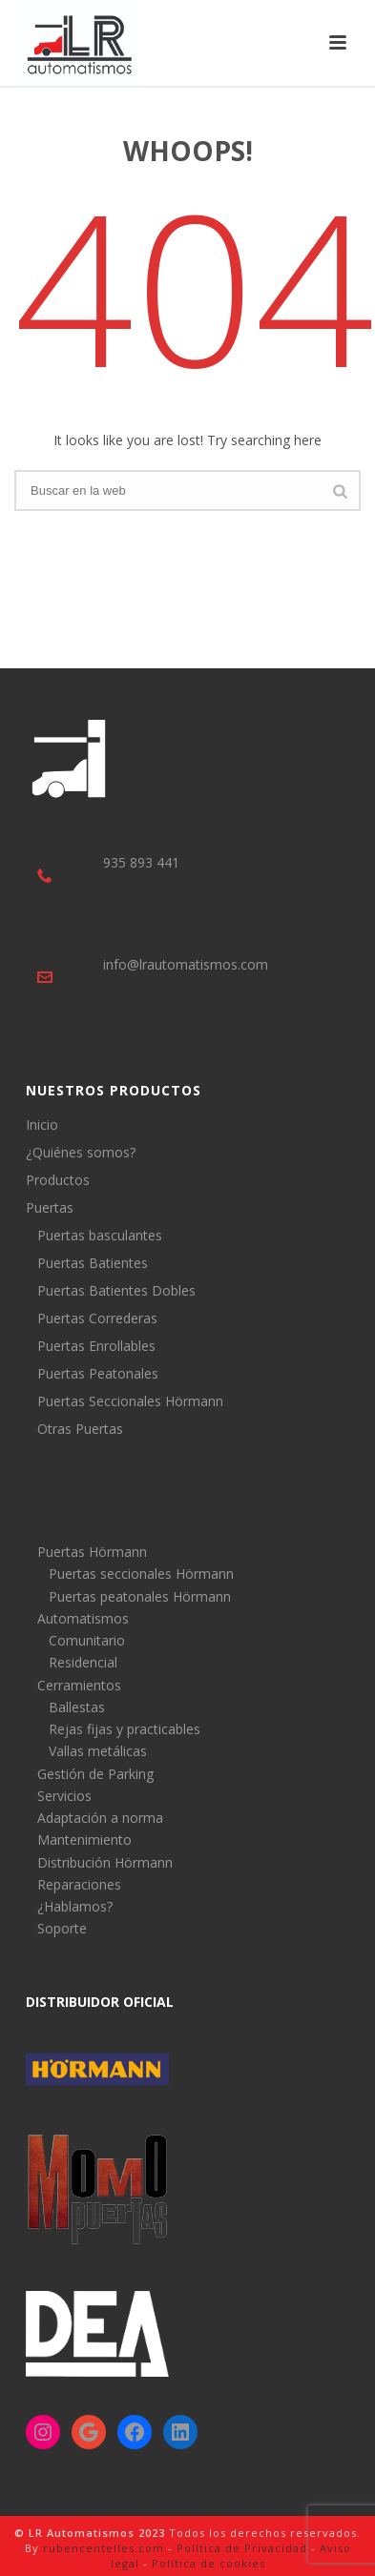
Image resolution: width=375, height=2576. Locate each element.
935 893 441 (141, 862)
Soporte (62, 1928)
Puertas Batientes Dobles (116, 1290)
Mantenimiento (84, 1839)
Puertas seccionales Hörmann (141, 1573)
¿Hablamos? (75, 1906)
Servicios (64, 1796)
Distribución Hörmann (105, 1862)
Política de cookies (208, 2563)
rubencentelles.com (103, 2548)
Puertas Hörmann (92, 1552)
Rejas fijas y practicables (124, 1729)
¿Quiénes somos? (80, 1152)
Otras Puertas (80, 1429)
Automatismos (83, 1618)
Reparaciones (79, 1884)
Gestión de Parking (95, 1774)
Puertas (49, 1207)
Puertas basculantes (99, 1235)
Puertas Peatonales (97, 1373)
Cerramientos (79, 1685)
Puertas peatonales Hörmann (140, 1596)
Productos (58, 1180)
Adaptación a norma (100, 1818)
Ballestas (77, 1707)
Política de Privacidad (242, 2548)
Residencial (83, 1662)
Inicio (42, 1125)
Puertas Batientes (92, 1263)
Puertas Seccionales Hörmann (130, 1401)
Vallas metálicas (98, 1751)
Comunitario (87, 1640)
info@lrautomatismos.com (185, 964)
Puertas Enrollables (96, 1346)
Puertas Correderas (97, 1318)
